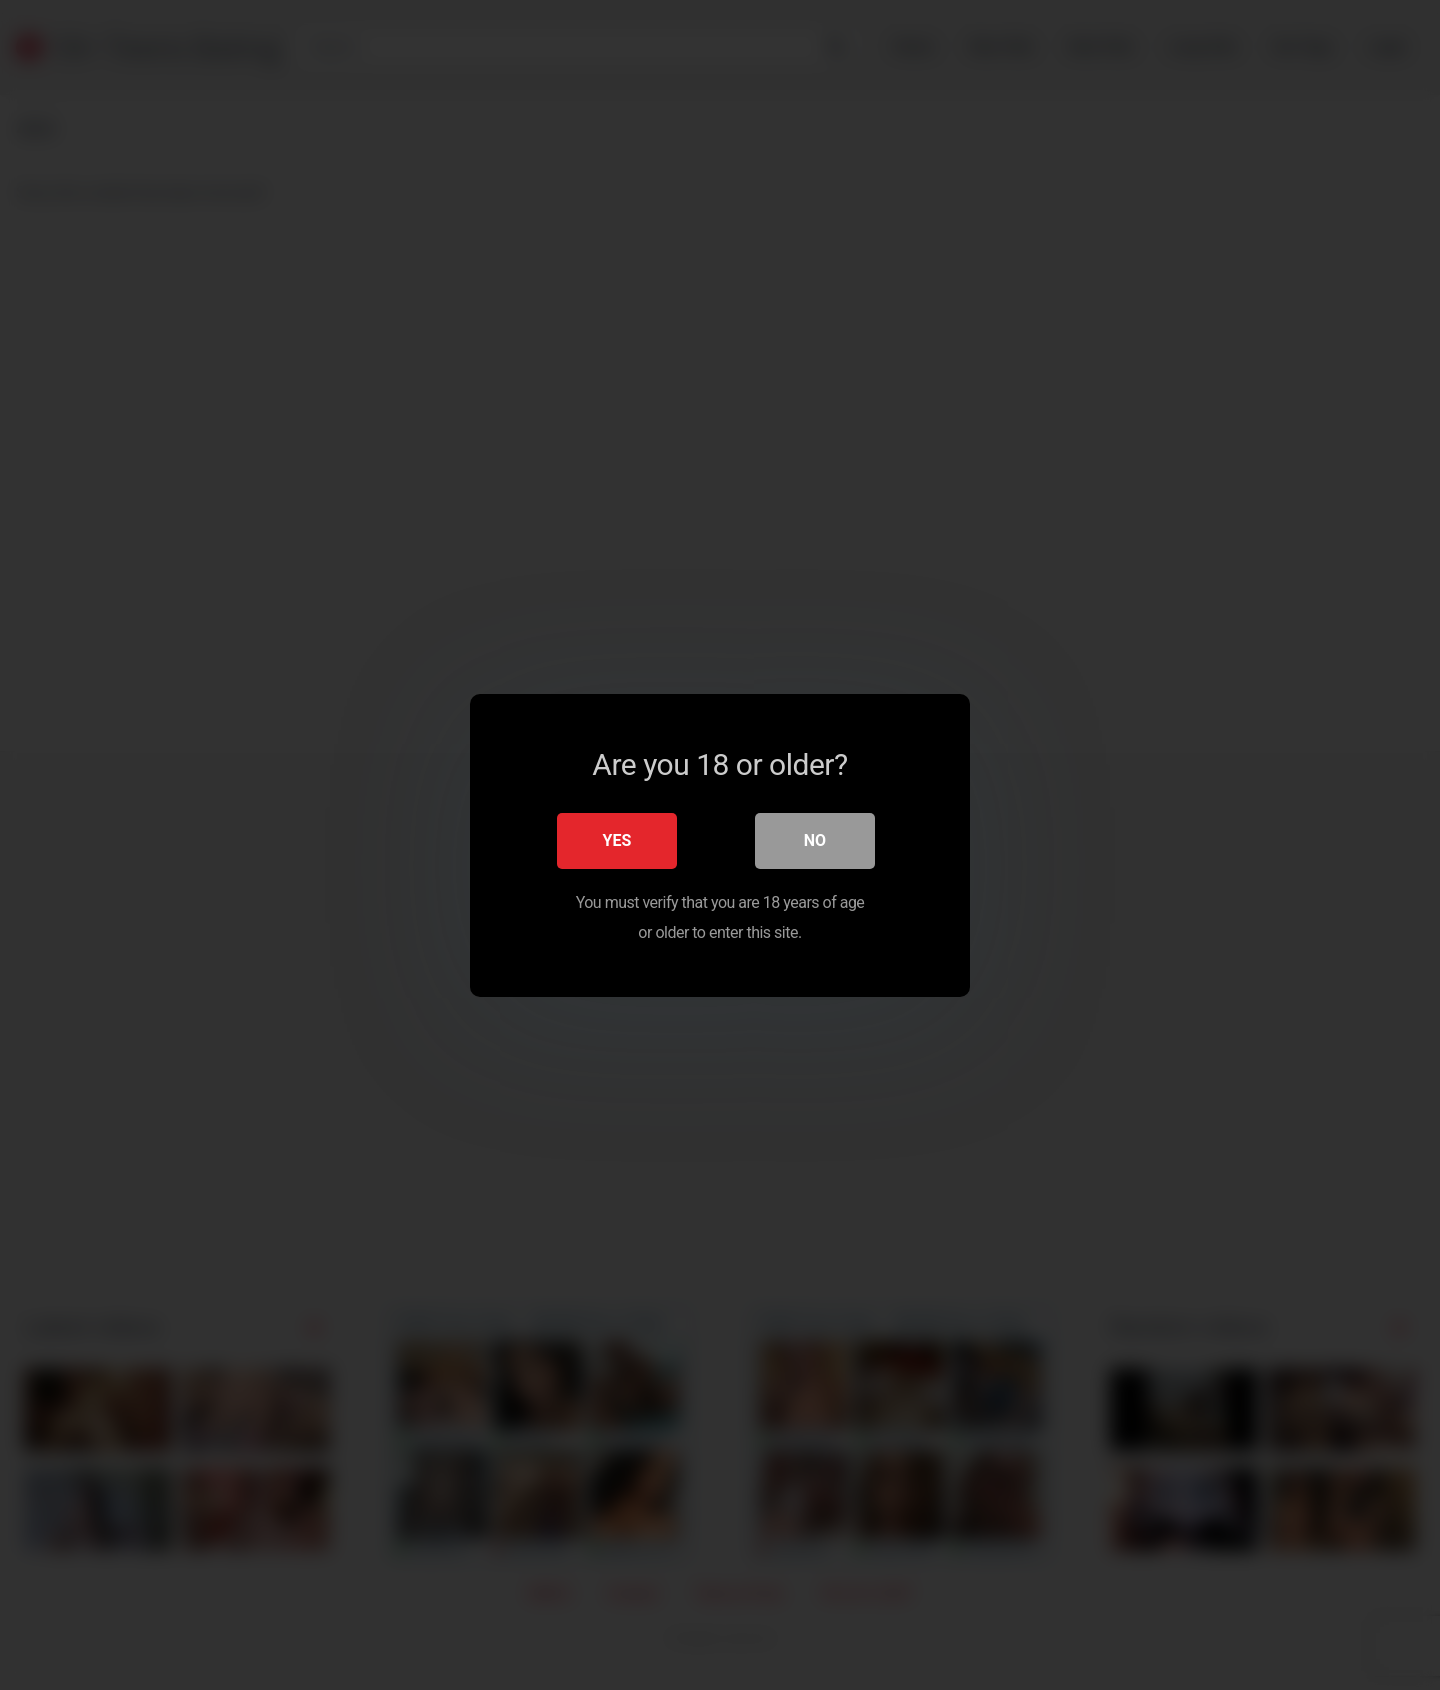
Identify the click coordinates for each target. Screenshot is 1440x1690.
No (815, 839)
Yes (617, 839)
